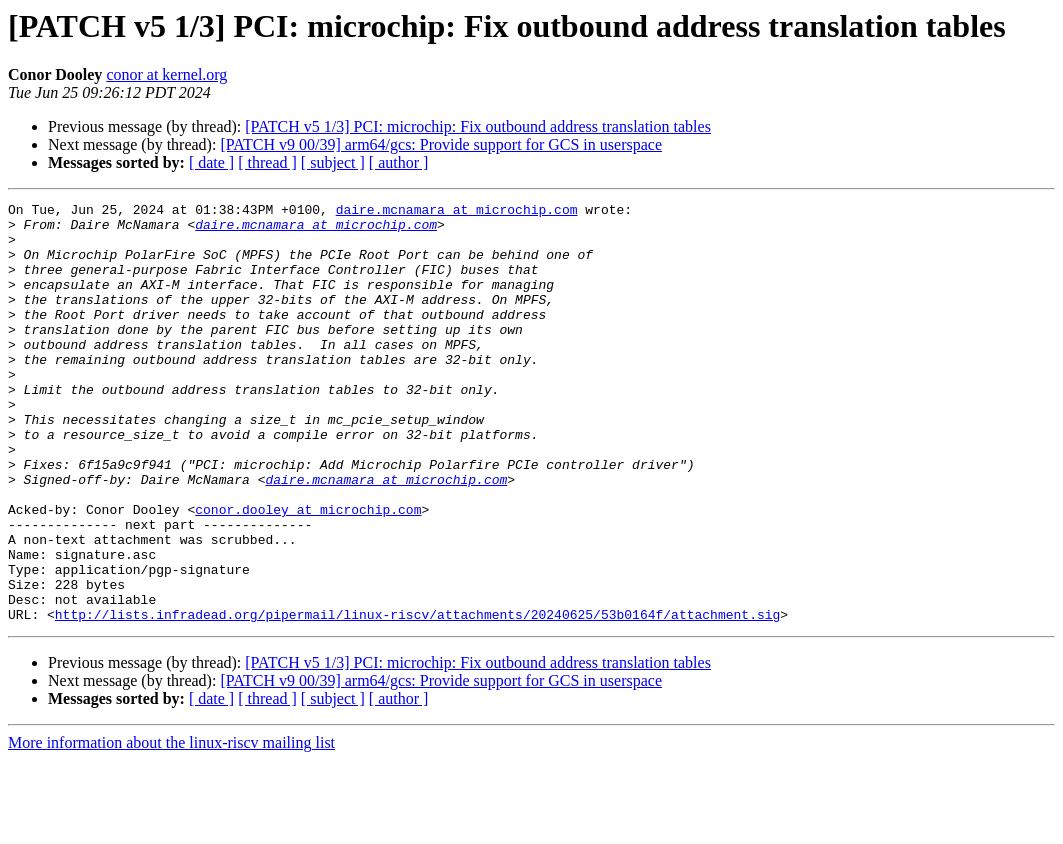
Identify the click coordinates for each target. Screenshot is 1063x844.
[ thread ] (267, 162)
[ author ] (399, 162)
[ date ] (211, 162)
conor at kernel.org (166, 74)
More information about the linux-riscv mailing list (171, 826)
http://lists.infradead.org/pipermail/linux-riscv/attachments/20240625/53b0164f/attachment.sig (417, 698)
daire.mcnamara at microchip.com (457, 212)
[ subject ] (333, 162)
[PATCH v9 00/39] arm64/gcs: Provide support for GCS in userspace (441, 144)
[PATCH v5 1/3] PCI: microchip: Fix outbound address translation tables (478, 126)
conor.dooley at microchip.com (308, 572)
